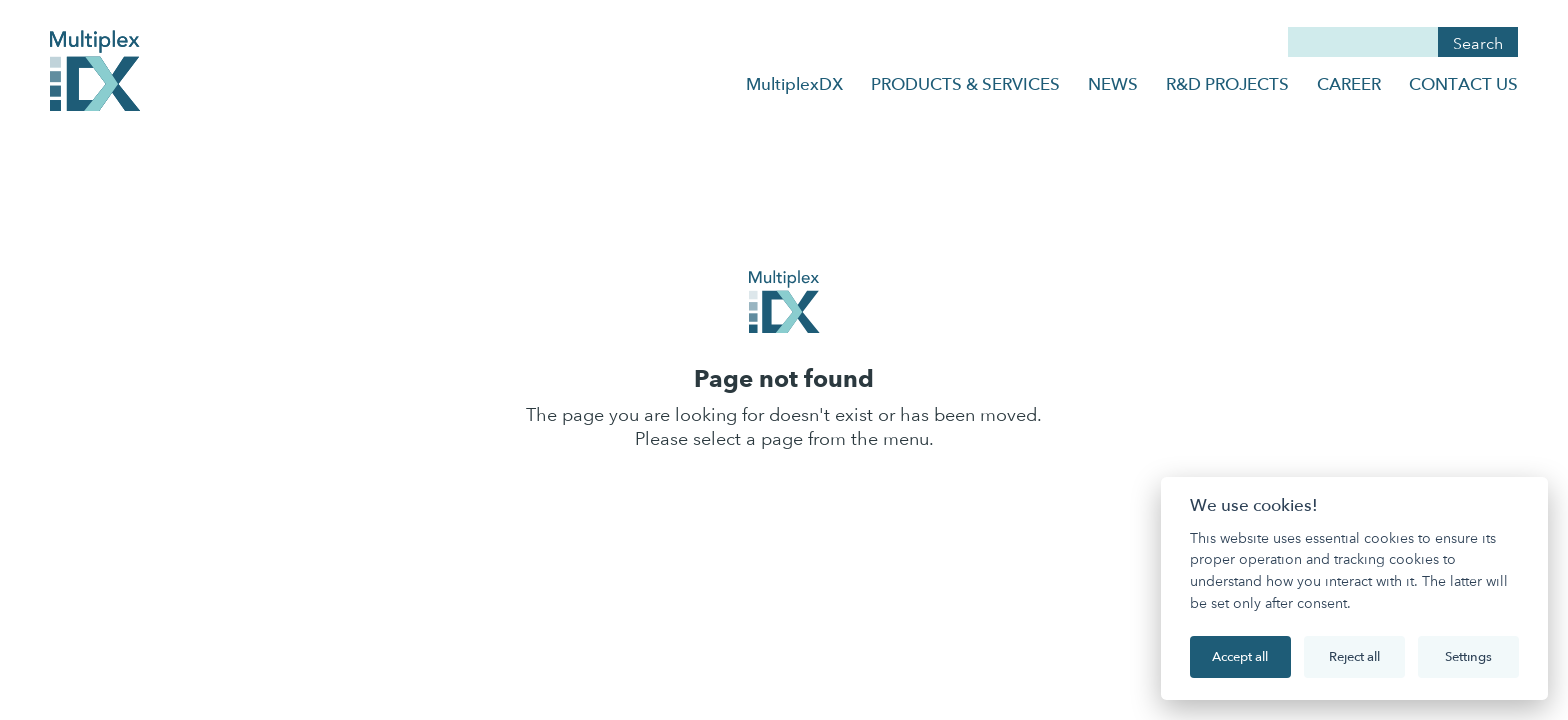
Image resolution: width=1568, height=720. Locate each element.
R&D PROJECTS (1227, 84)
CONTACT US (1463, 84)
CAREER (1349, 84)
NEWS (1113, 84)
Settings (1468, 656)
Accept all (1240, 656)
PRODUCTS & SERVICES (965, 84)
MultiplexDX (794, 84)
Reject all (1354, 656)
